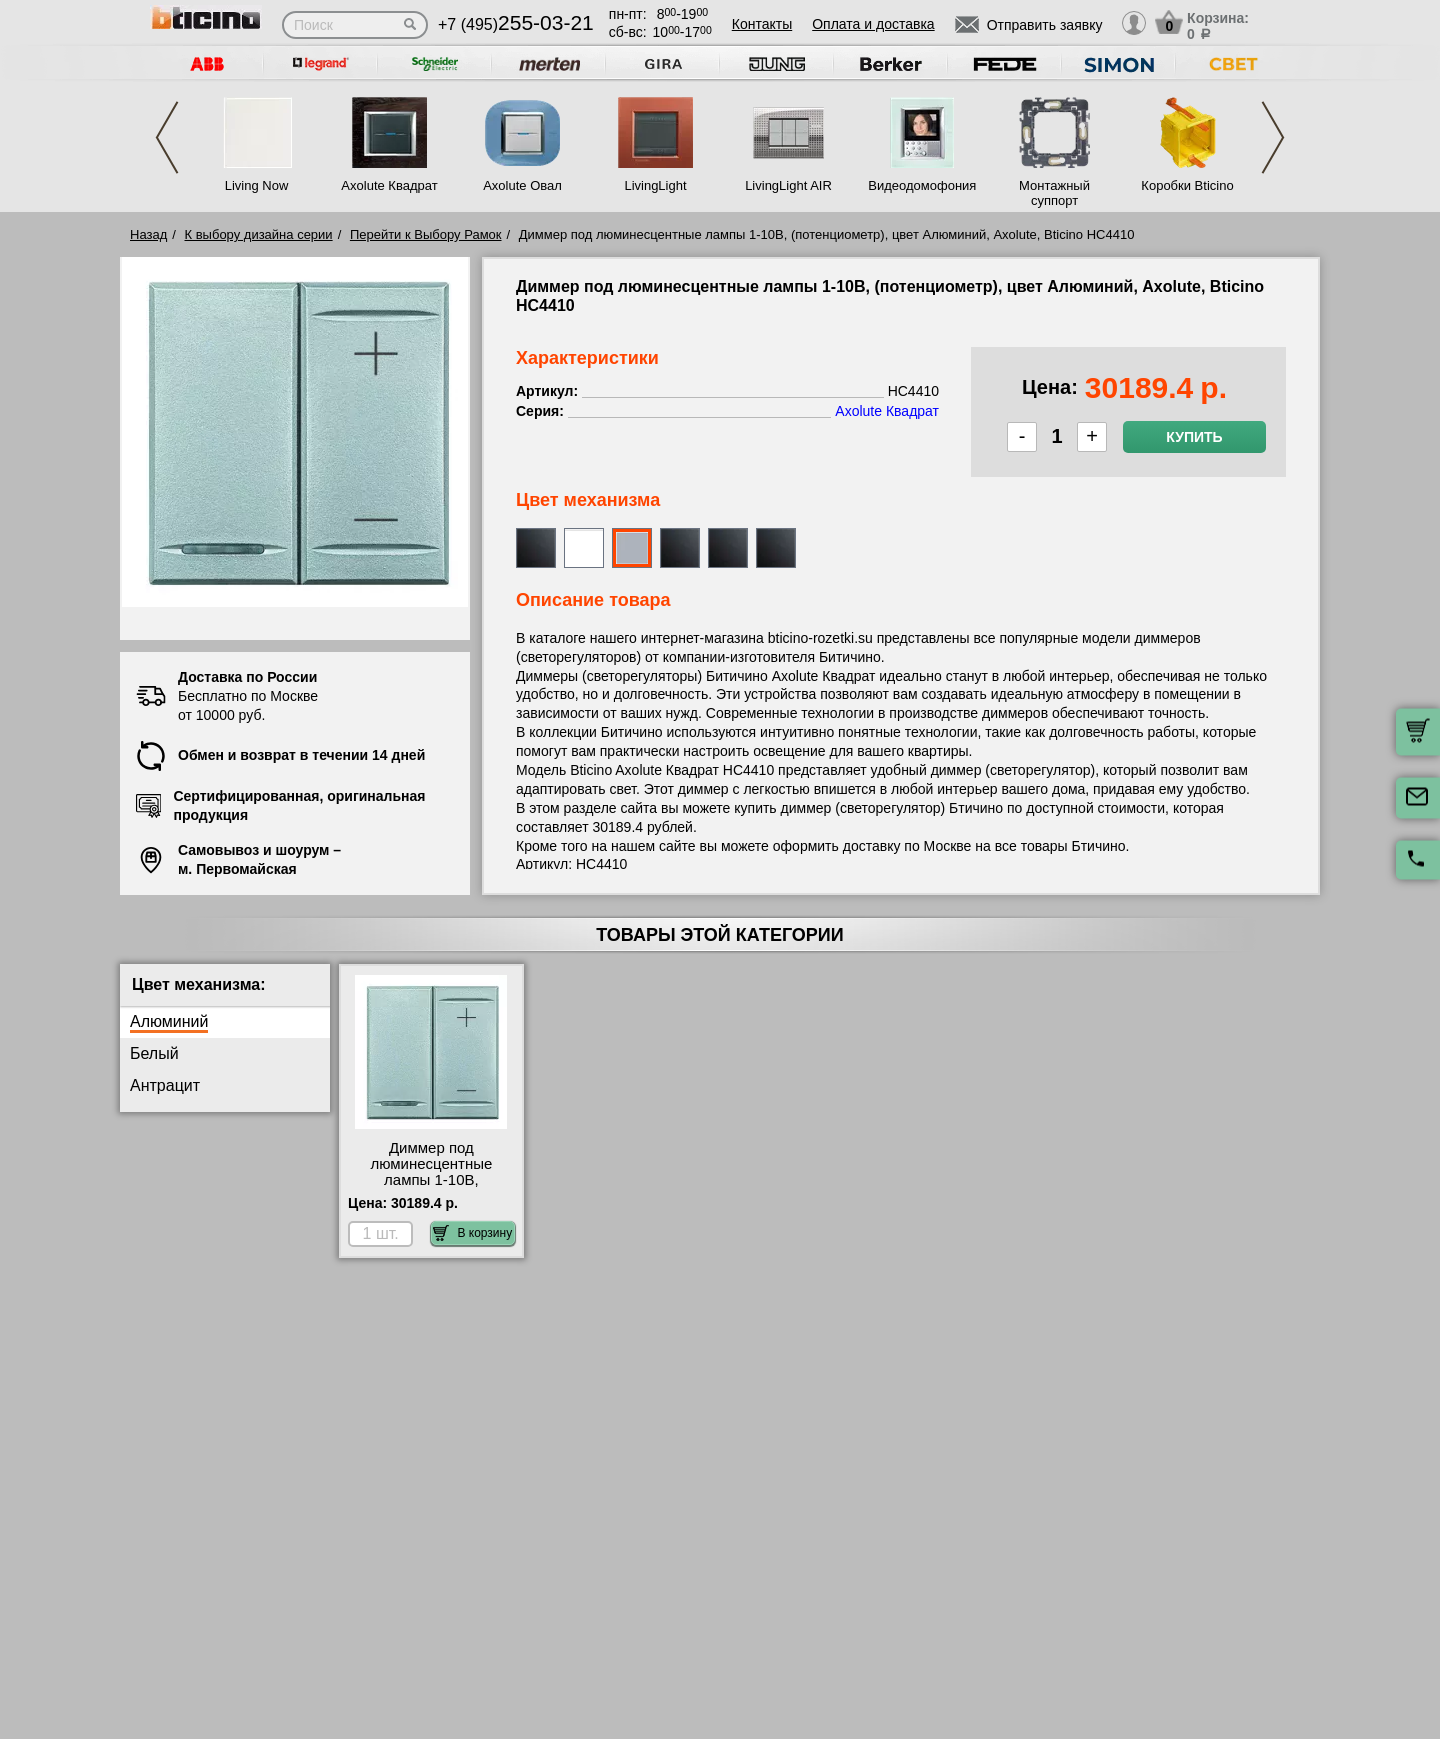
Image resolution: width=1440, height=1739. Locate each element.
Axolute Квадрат (389, 185)
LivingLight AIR (788, 185)
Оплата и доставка (873, 24)
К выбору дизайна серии (259, 234)
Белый (154, 1053)
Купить (1194, 437)
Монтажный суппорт (1054, 193)
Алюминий (169, 1021)
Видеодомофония (921, 185)
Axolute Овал (522, 185)
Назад (148, 234)
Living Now (257, 185)
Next (1273, 137)
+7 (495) (516, 24)
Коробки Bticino (1187, 185)
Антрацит (165, 1085)
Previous (167, 137)
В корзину (472, 1233)
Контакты (762, 24)
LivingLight (655, 185)
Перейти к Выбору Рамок (426, 234)
